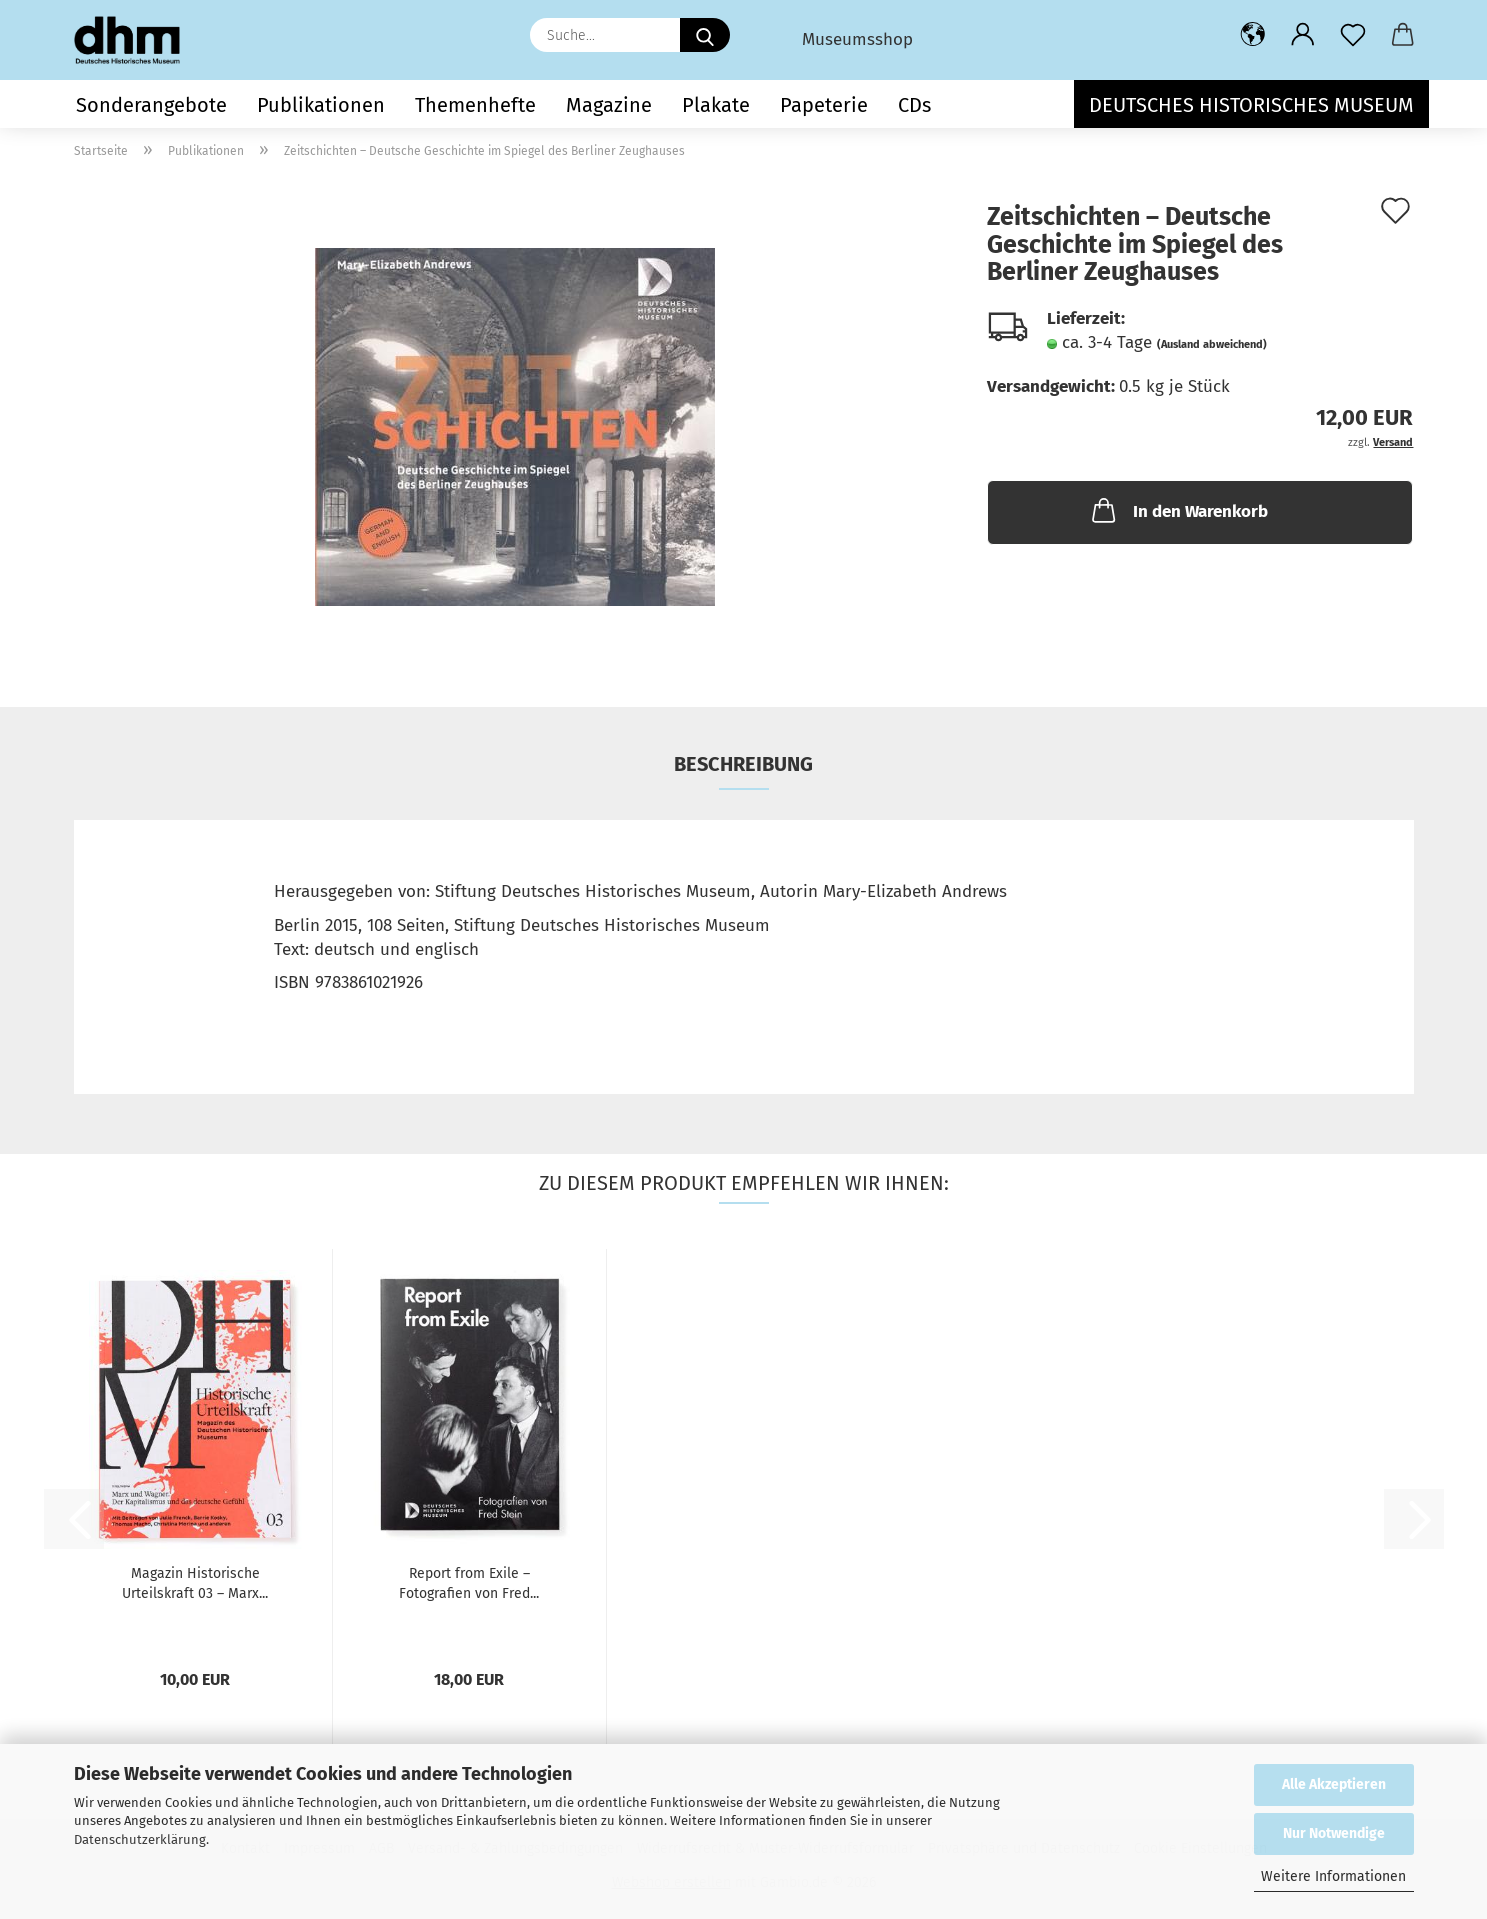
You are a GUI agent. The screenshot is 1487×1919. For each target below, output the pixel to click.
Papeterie (824, 105)
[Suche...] (705, 35)
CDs (914, 105)
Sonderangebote (151, 105)
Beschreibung (743, 764)
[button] (1253, 35)
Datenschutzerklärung (140, 1839)
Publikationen (321, 105)
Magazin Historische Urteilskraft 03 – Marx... (195, 1583)
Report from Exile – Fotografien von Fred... (469, 1583)
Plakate (716, 105)
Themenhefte (475, 105)
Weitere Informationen (1333, 1876)
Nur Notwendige (1334, 1833)
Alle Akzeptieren (1334, 1784)
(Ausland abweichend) (1212, 344)
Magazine (609, 105)
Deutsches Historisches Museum (1251, 105)
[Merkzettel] (1353, 35)
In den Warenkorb (1178, 510)
